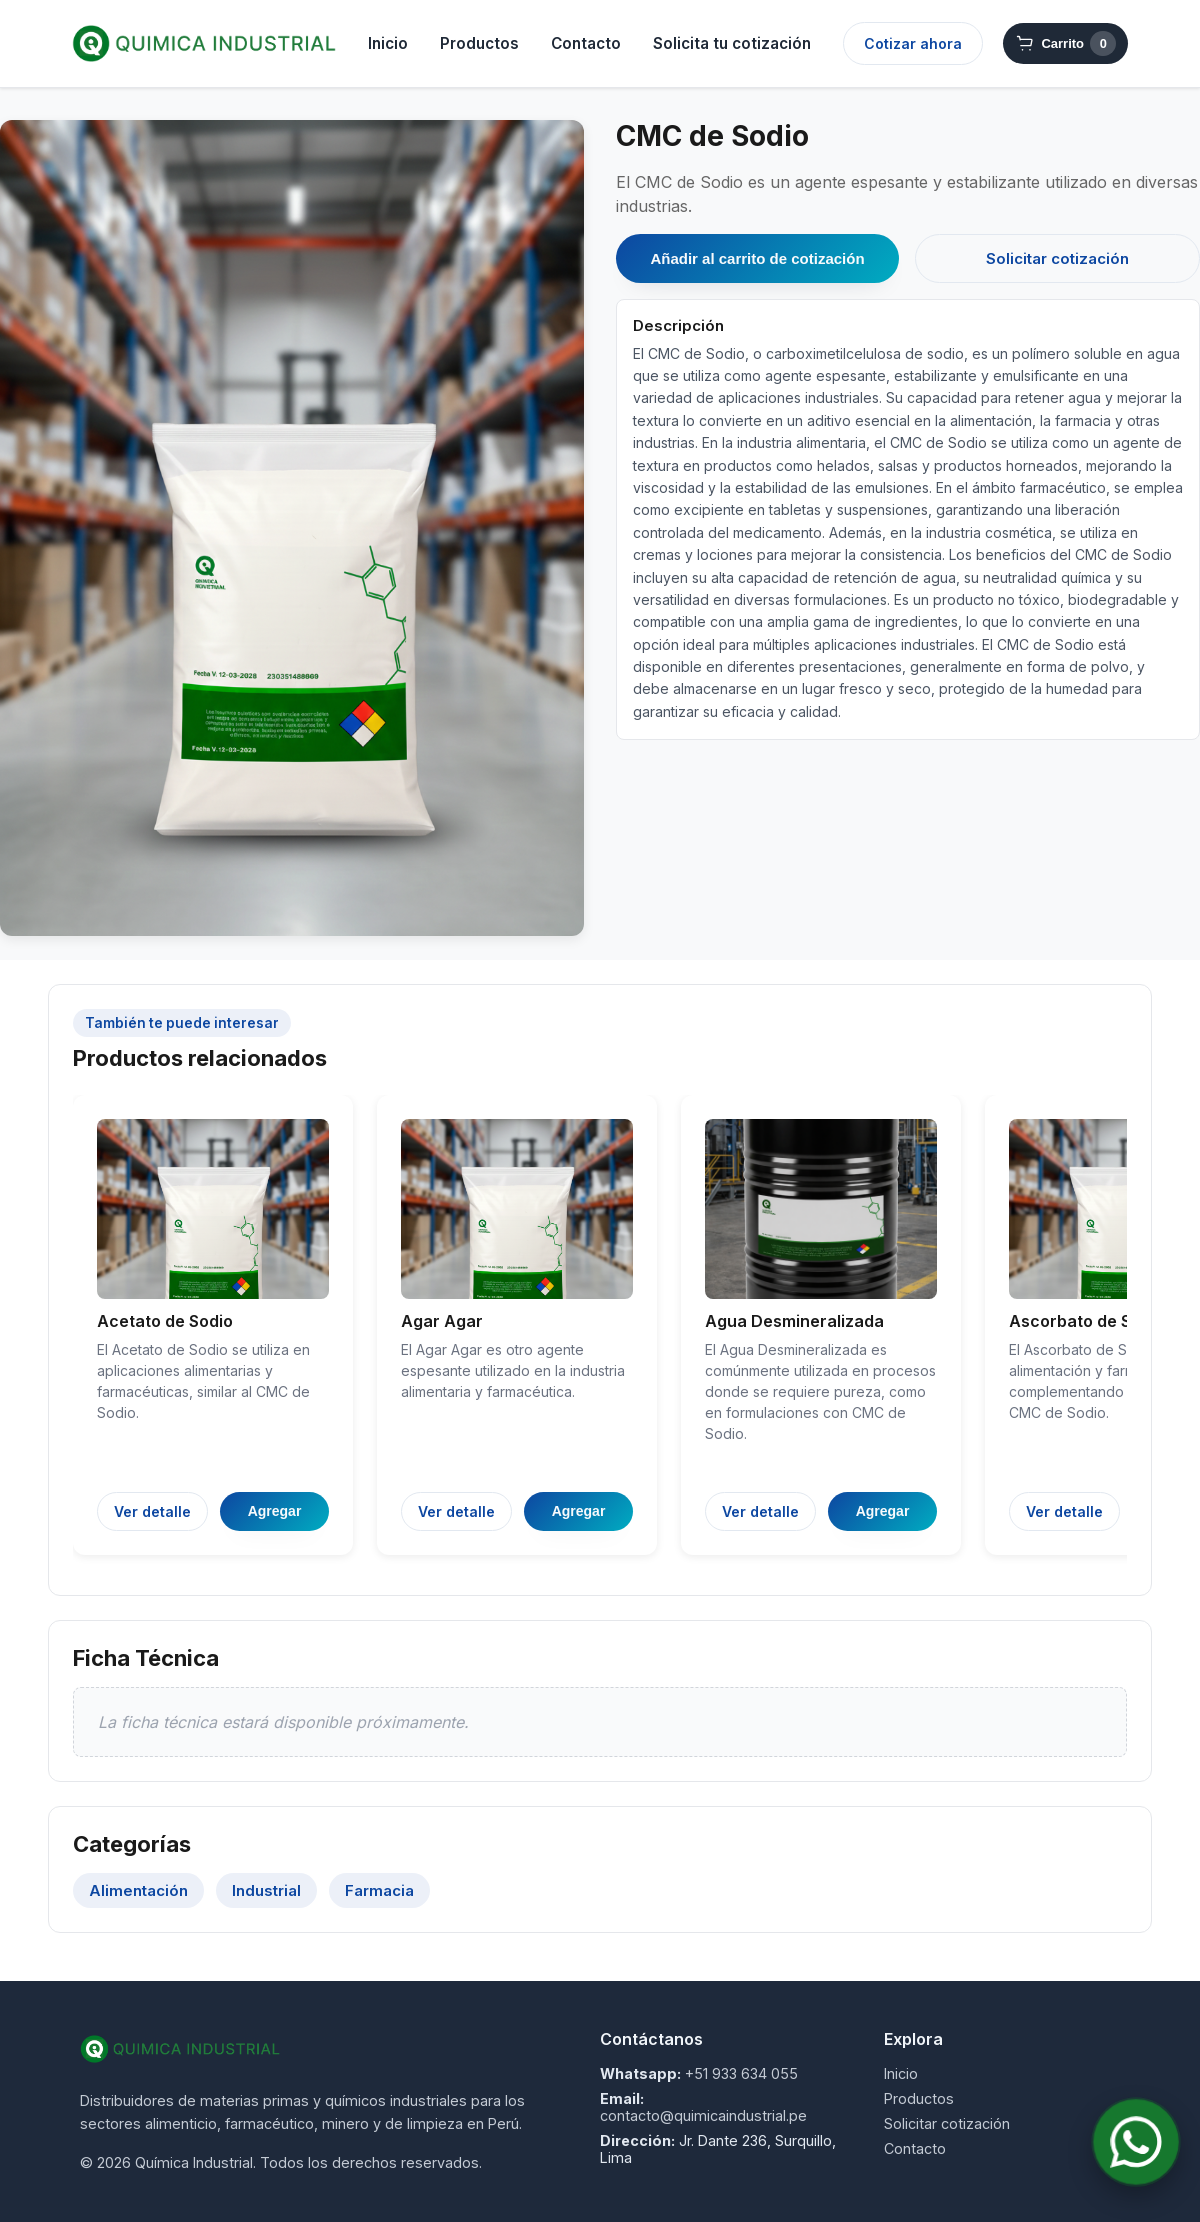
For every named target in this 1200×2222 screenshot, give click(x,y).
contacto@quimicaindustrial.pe (703, 2115)
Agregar (275, 1511)
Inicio (388, 43)
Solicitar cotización (1057, 258)
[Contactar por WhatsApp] (1136, 2142)
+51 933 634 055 (741, 2073)
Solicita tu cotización (732, 43)
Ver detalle (152, 1511)
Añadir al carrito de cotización (757, 258)
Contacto (586, 43)
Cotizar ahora (913, 43)
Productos (479, 43)
